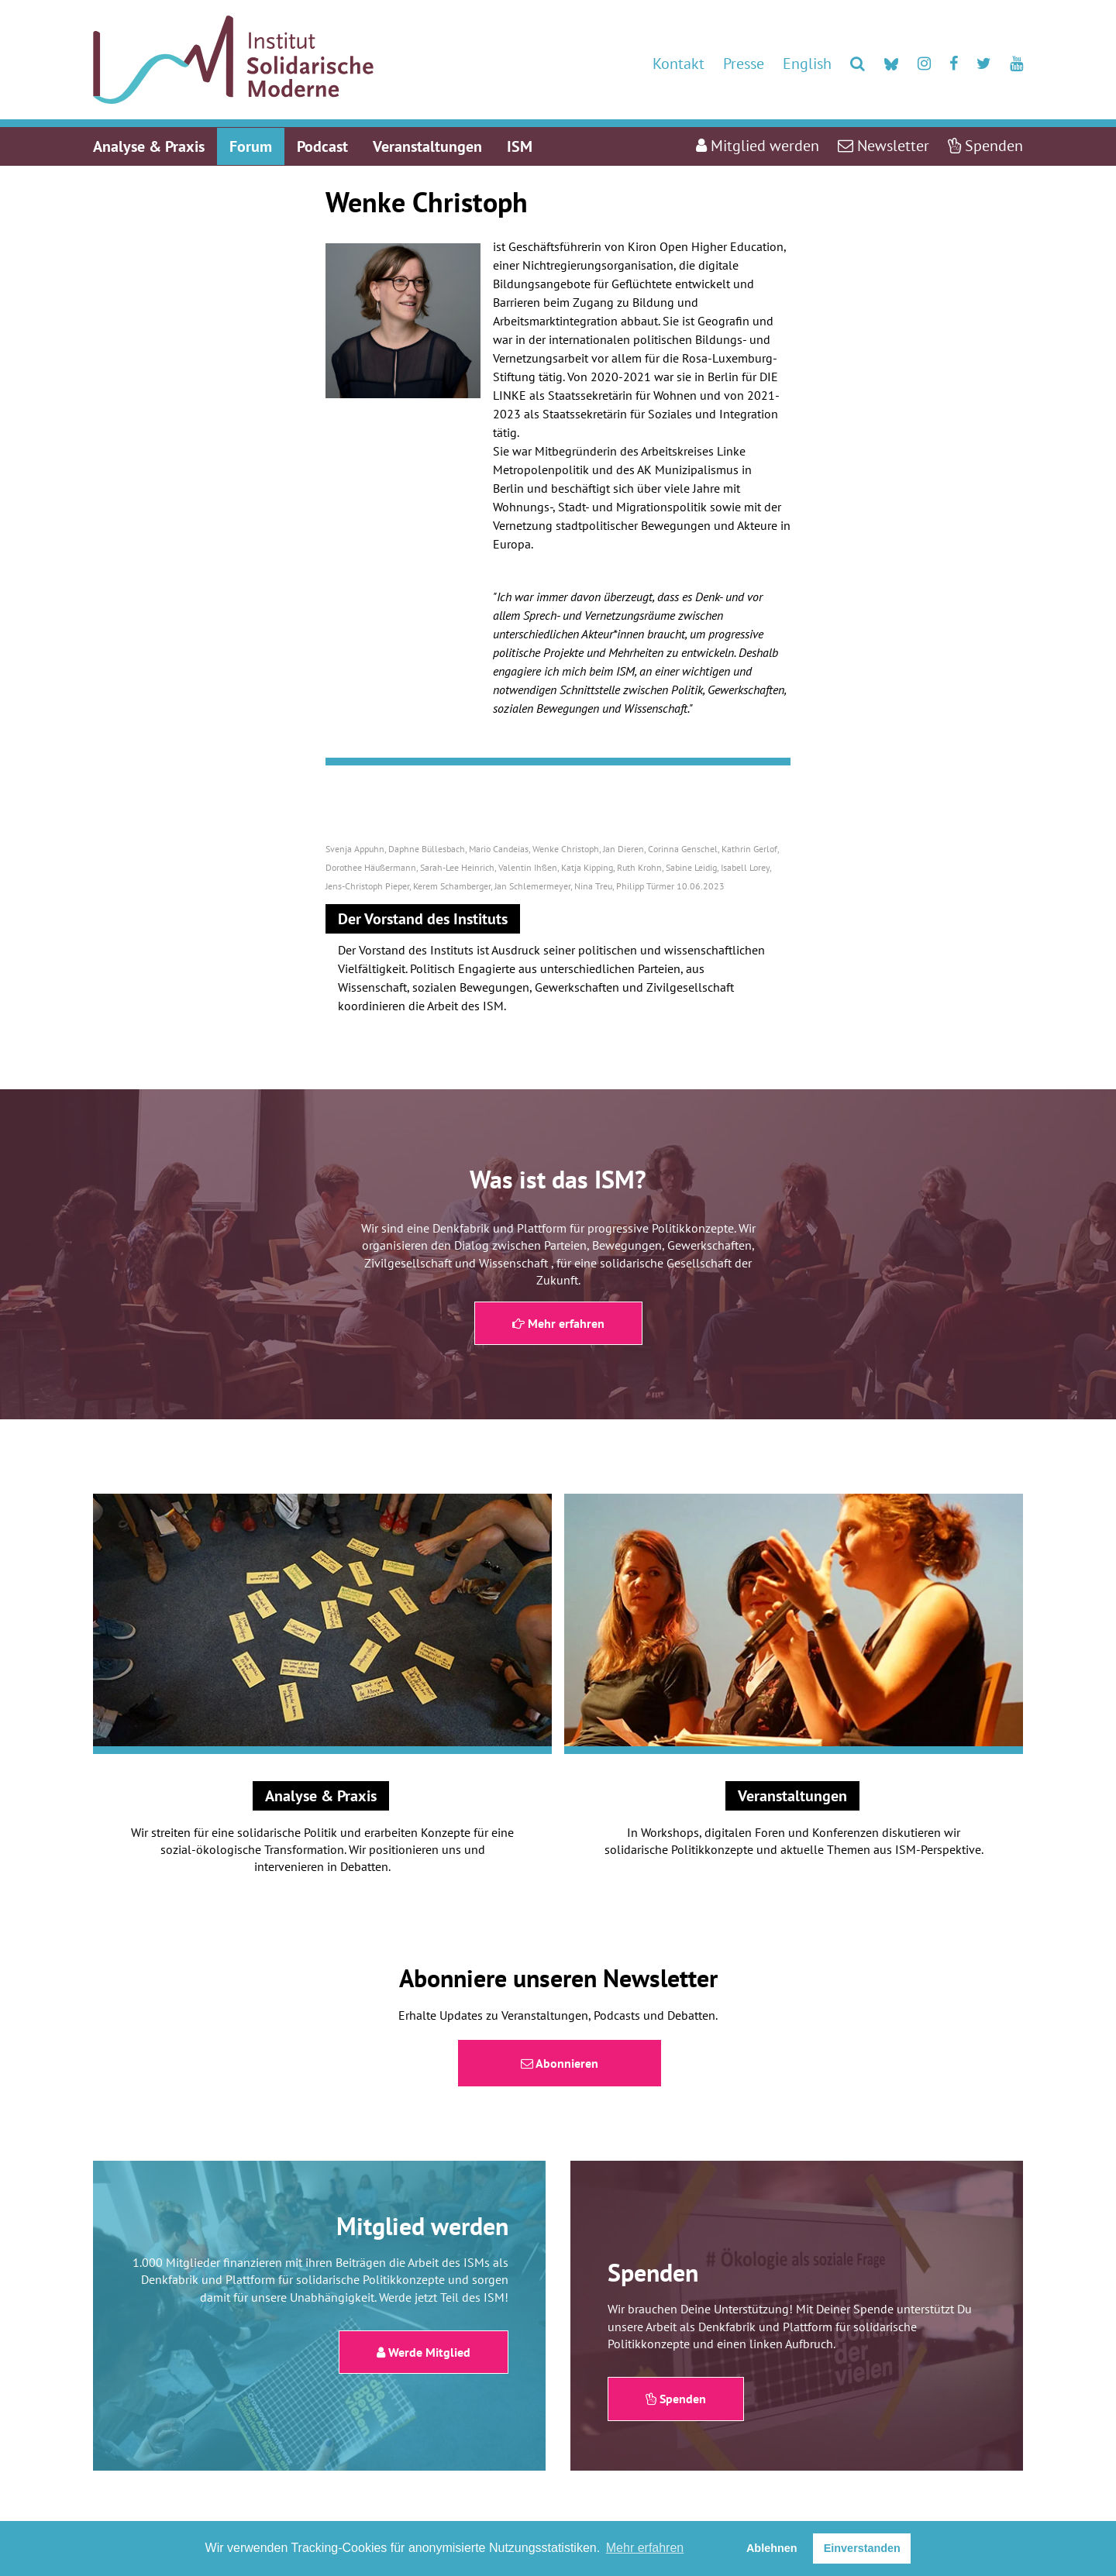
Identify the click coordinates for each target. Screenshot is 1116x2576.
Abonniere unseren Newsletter (558, 1977)
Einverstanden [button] (862, 2548)
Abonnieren (559, 2063)
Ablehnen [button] (771, 2548)
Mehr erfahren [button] (645, 2547)
